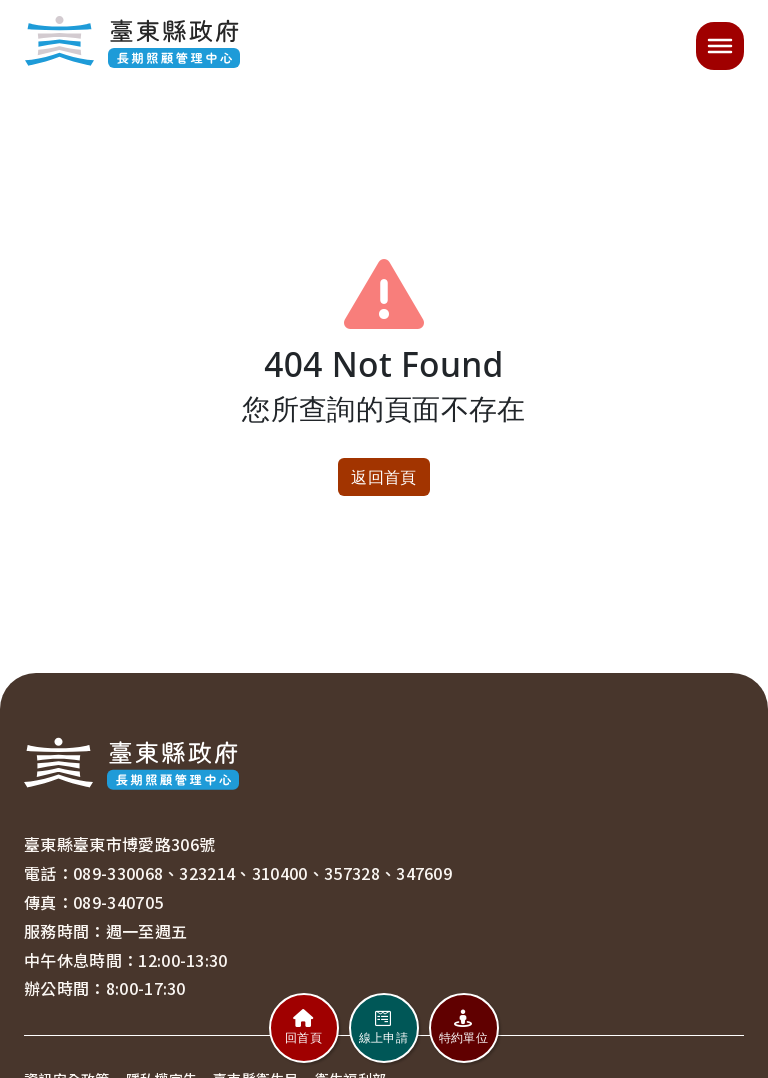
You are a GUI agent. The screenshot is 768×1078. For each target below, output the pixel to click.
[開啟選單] (720, 46)
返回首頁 (383, 477)
